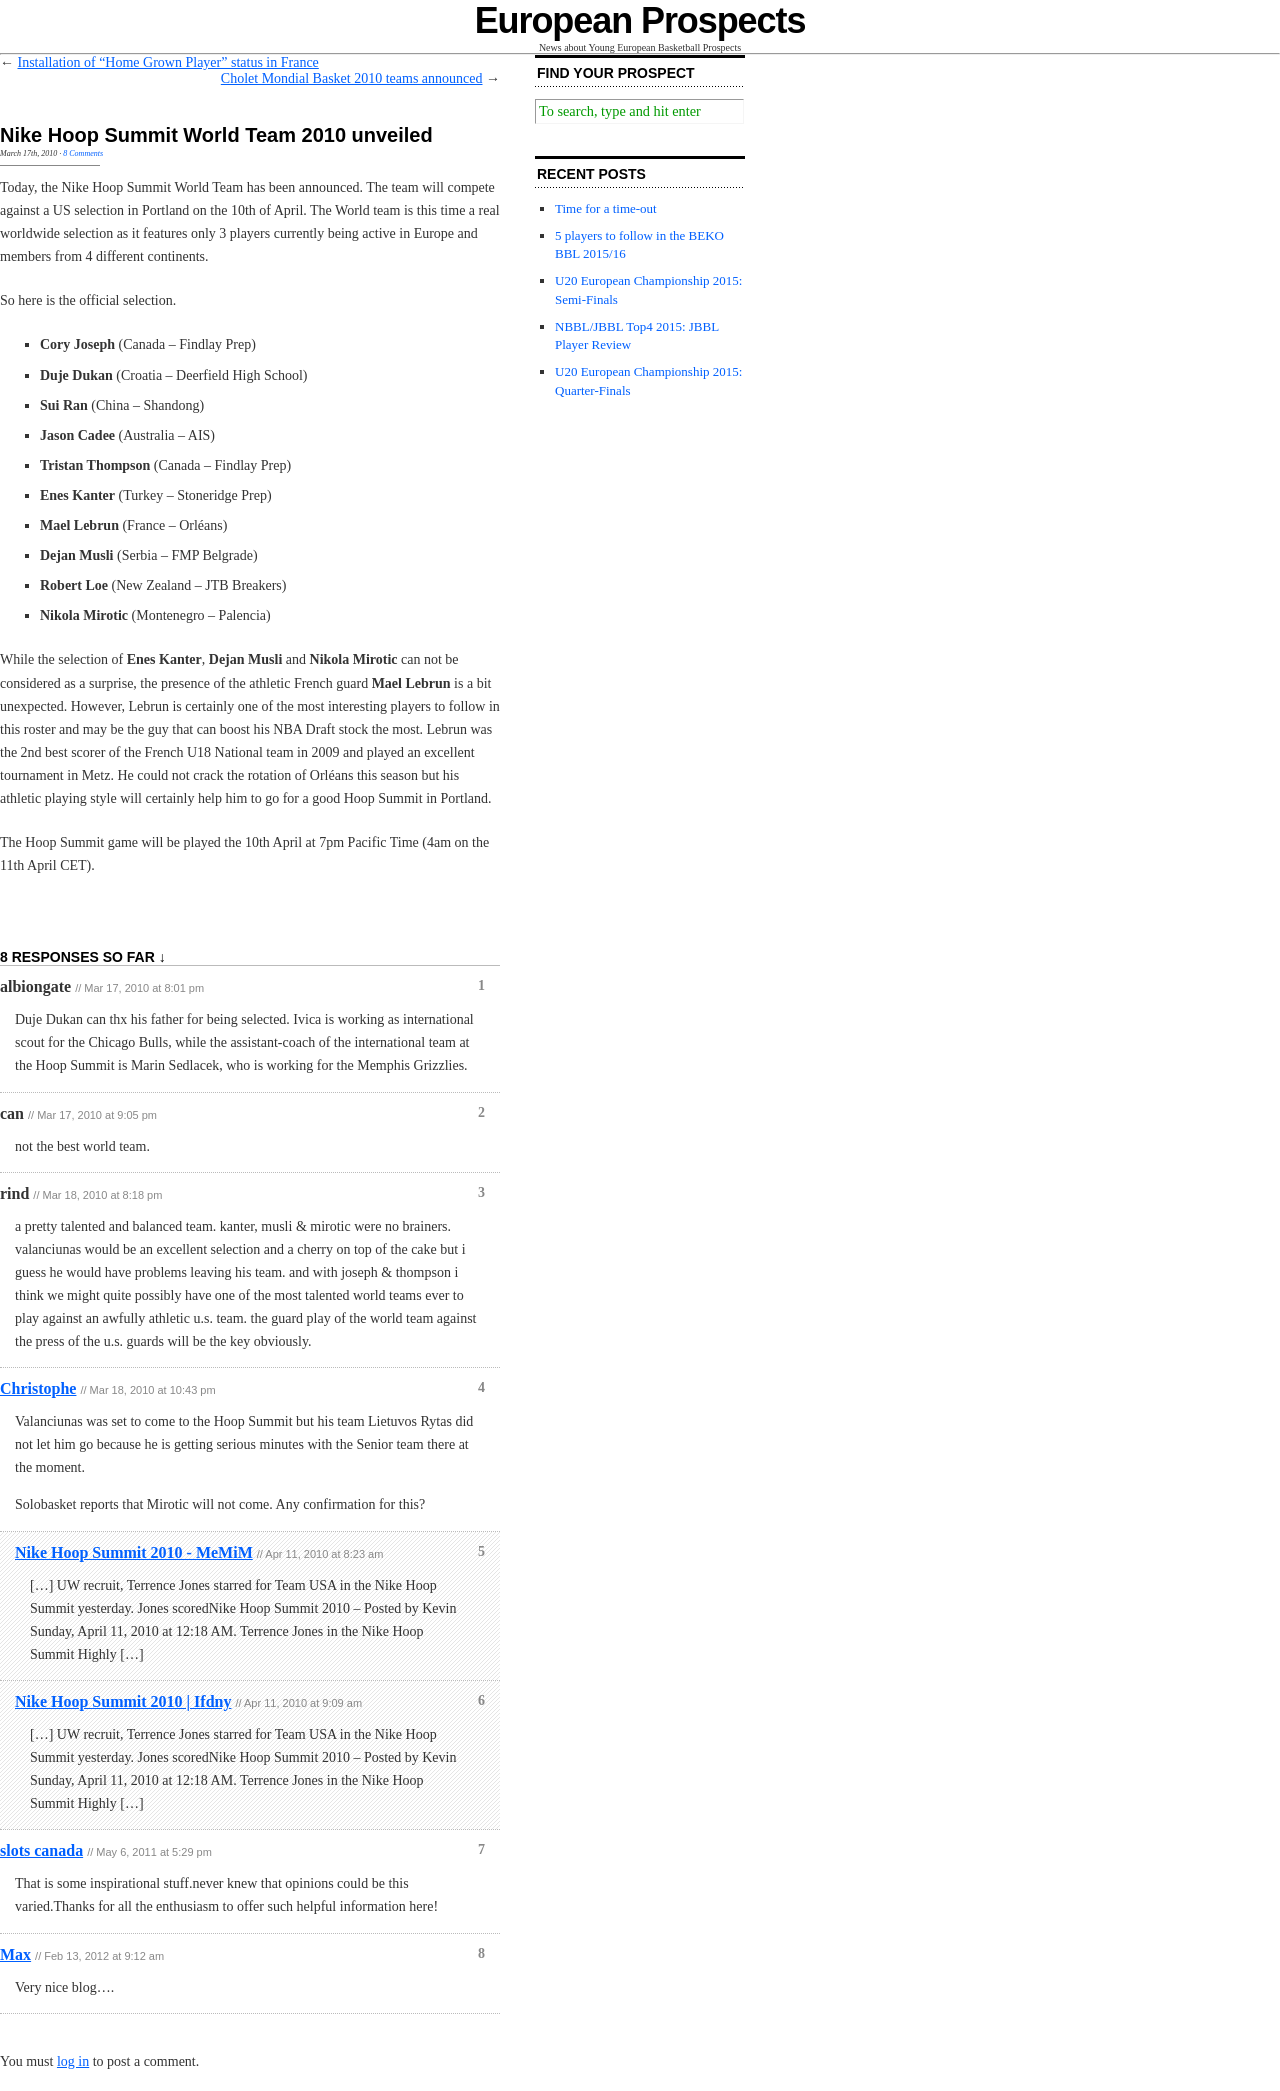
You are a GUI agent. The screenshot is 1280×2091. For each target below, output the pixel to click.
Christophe (38, 1388)
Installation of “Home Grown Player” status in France (168, 62)
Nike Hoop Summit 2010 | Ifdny (123, 1701)
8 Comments (83, 153)
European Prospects (640, 20)
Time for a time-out (606, 208)
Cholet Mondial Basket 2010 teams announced (352, 78)
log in (73, 2061)
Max (15, 1954)
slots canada (41, 1850)
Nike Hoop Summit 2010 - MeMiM (134, 1552)
